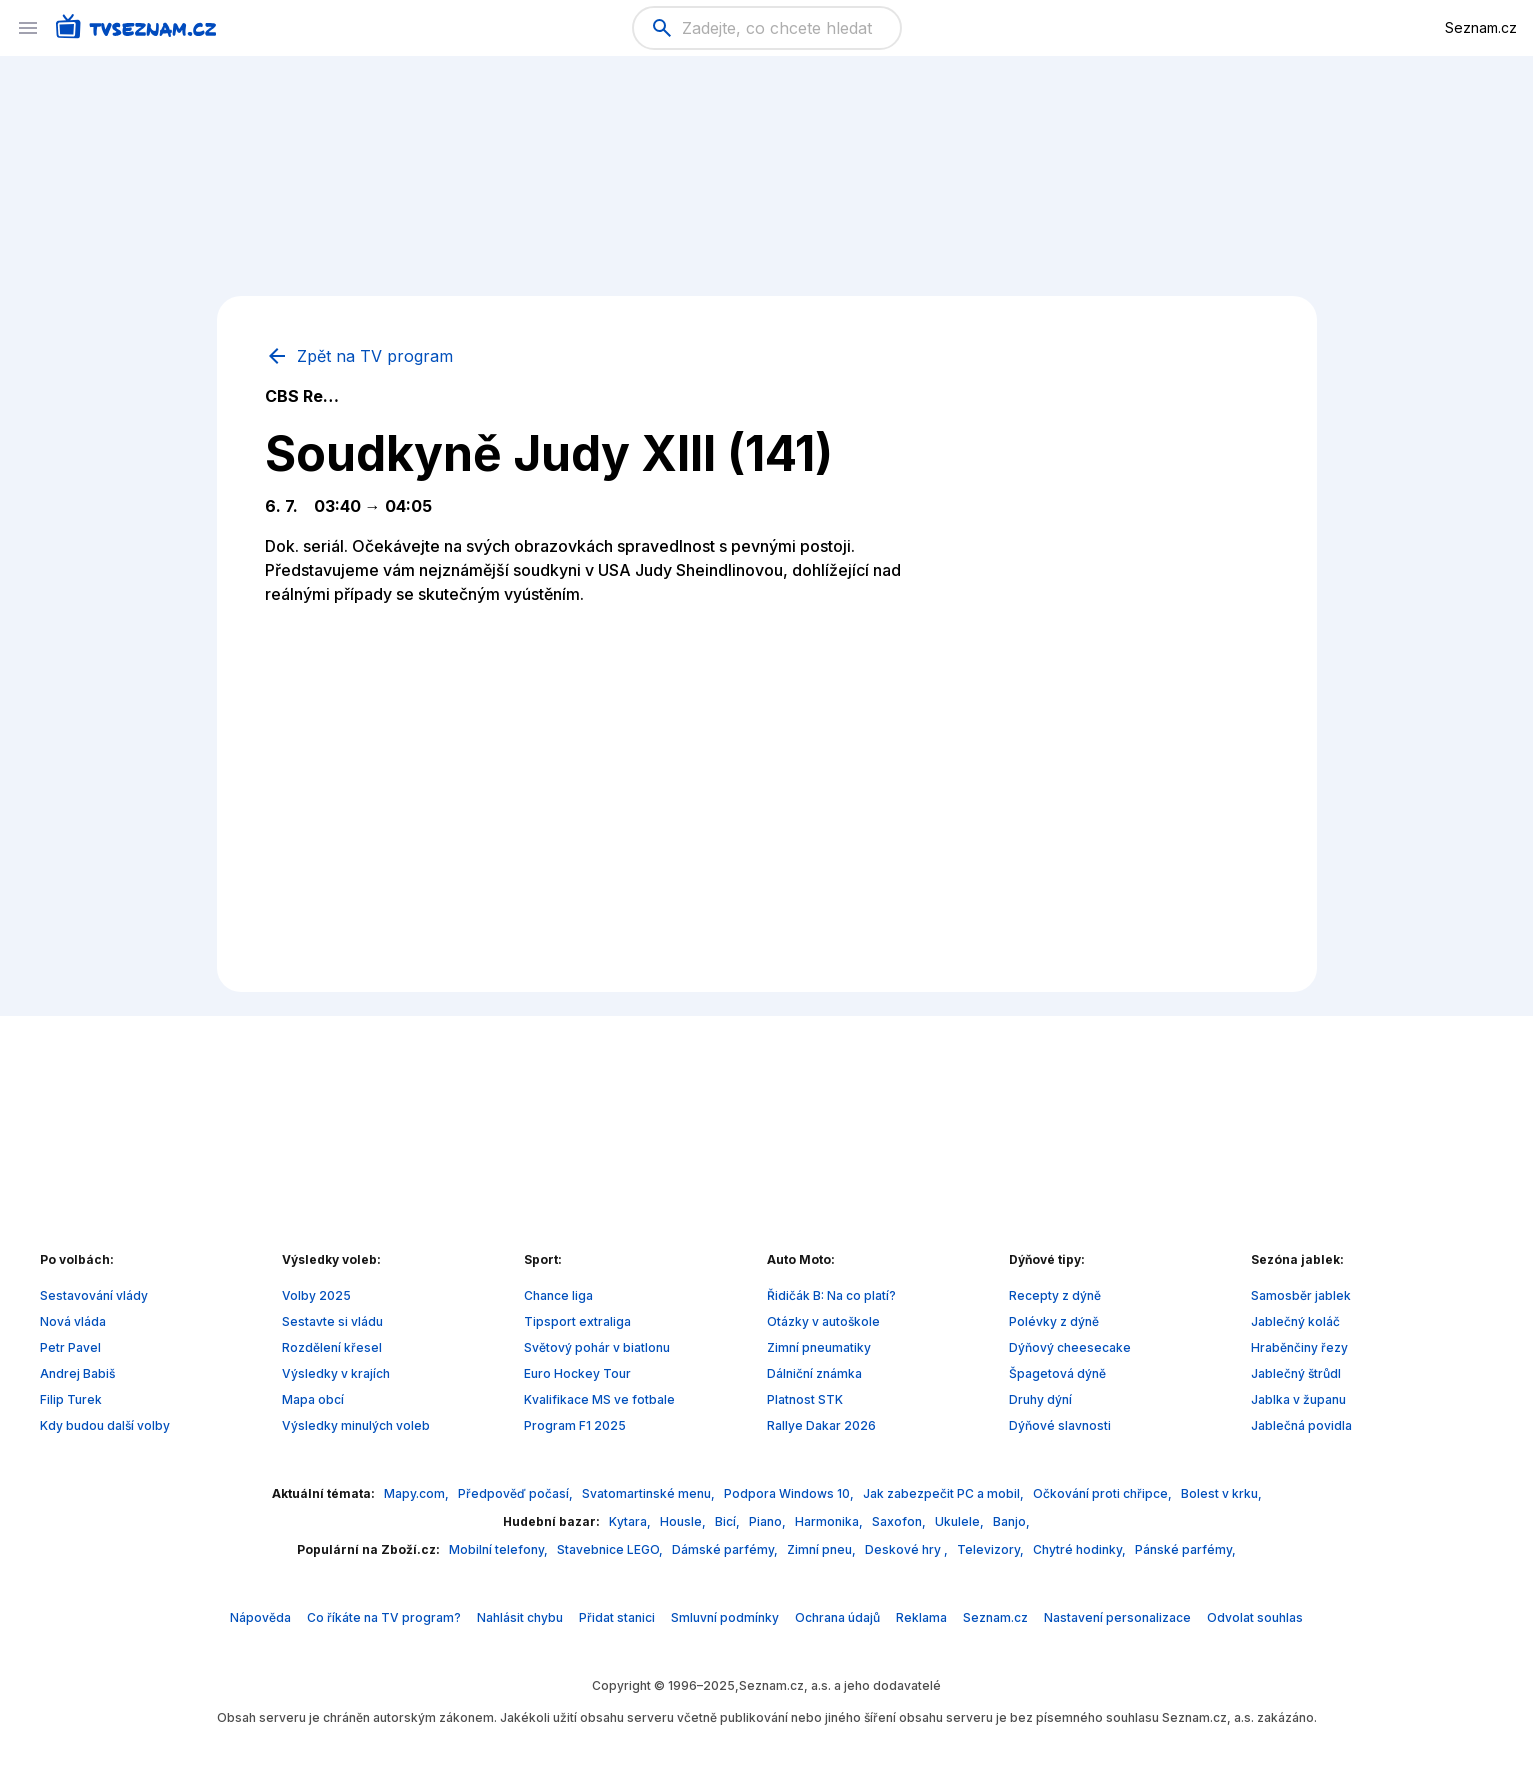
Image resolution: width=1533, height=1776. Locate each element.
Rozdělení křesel (332, 1347)
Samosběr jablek (1301, 1295)
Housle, (684, 1521)
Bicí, (729, 1521)
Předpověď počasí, (517, 1493)
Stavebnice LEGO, (611, 1549)
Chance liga (558, 1295)
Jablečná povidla (1301, 1425)
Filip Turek (71, 1399)
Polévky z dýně (1054, 1321)
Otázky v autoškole (823, 1321)
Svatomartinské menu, (650, 1493)
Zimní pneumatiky (819, 1347)
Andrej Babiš (77, 1373)
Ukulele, (961, 1521)
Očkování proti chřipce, (1104, 1493)
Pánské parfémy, (1185, 1549)
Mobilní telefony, (500, 1549)
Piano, (769, 1521)
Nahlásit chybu (520, 1617)
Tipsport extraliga (577, 1321)
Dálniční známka (814, 1373)
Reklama (921, 1617)
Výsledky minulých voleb (356, 1425)
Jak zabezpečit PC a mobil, (945, 1493)
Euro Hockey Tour (577, 1373)
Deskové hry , (908, 1549)
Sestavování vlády (94, 1295)
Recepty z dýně (1055, 1295)
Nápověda (260, 1617)
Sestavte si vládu (332, 1321)
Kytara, (631, 1521)
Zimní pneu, (823, 1549)
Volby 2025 (316, 1295)
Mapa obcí (313, 1399)
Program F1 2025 (575, 1425)
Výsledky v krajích (336, 1373)
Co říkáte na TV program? (384, 1617)
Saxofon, (900, 1521)
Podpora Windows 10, (790, 1493)
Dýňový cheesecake (1070, 1347)
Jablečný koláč (1295, 1321)
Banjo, (1011, 1521)
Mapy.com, (418, 1493)
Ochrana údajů (837, 1617)
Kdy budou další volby (105, 1425)
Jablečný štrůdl (1296, 1373)
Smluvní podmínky (725, 1617)
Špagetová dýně (1057, 1373)
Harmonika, (830, 1521)
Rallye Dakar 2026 (821, 1425)
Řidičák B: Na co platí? (831, 1295)
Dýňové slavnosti (1060, 1425)
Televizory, (992, 1549)
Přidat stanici (617, 1617)
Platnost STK (805, 1399)
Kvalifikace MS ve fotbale (599, 1399)
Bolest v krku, (1221, 1493)
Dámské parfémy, (726, 1549)
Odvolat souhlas (1255, 1617)
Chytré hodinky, (1081, 1549)
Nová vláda (73, 1321)
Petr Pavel (70, 1347)
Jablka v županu (1298, 1399)
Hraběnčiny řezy (1299, 1347)
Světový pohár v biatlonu (597, 1347)
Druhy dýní (1040, 1399)
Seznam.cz (1481, 27)
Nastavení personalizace (1117, 1617)
